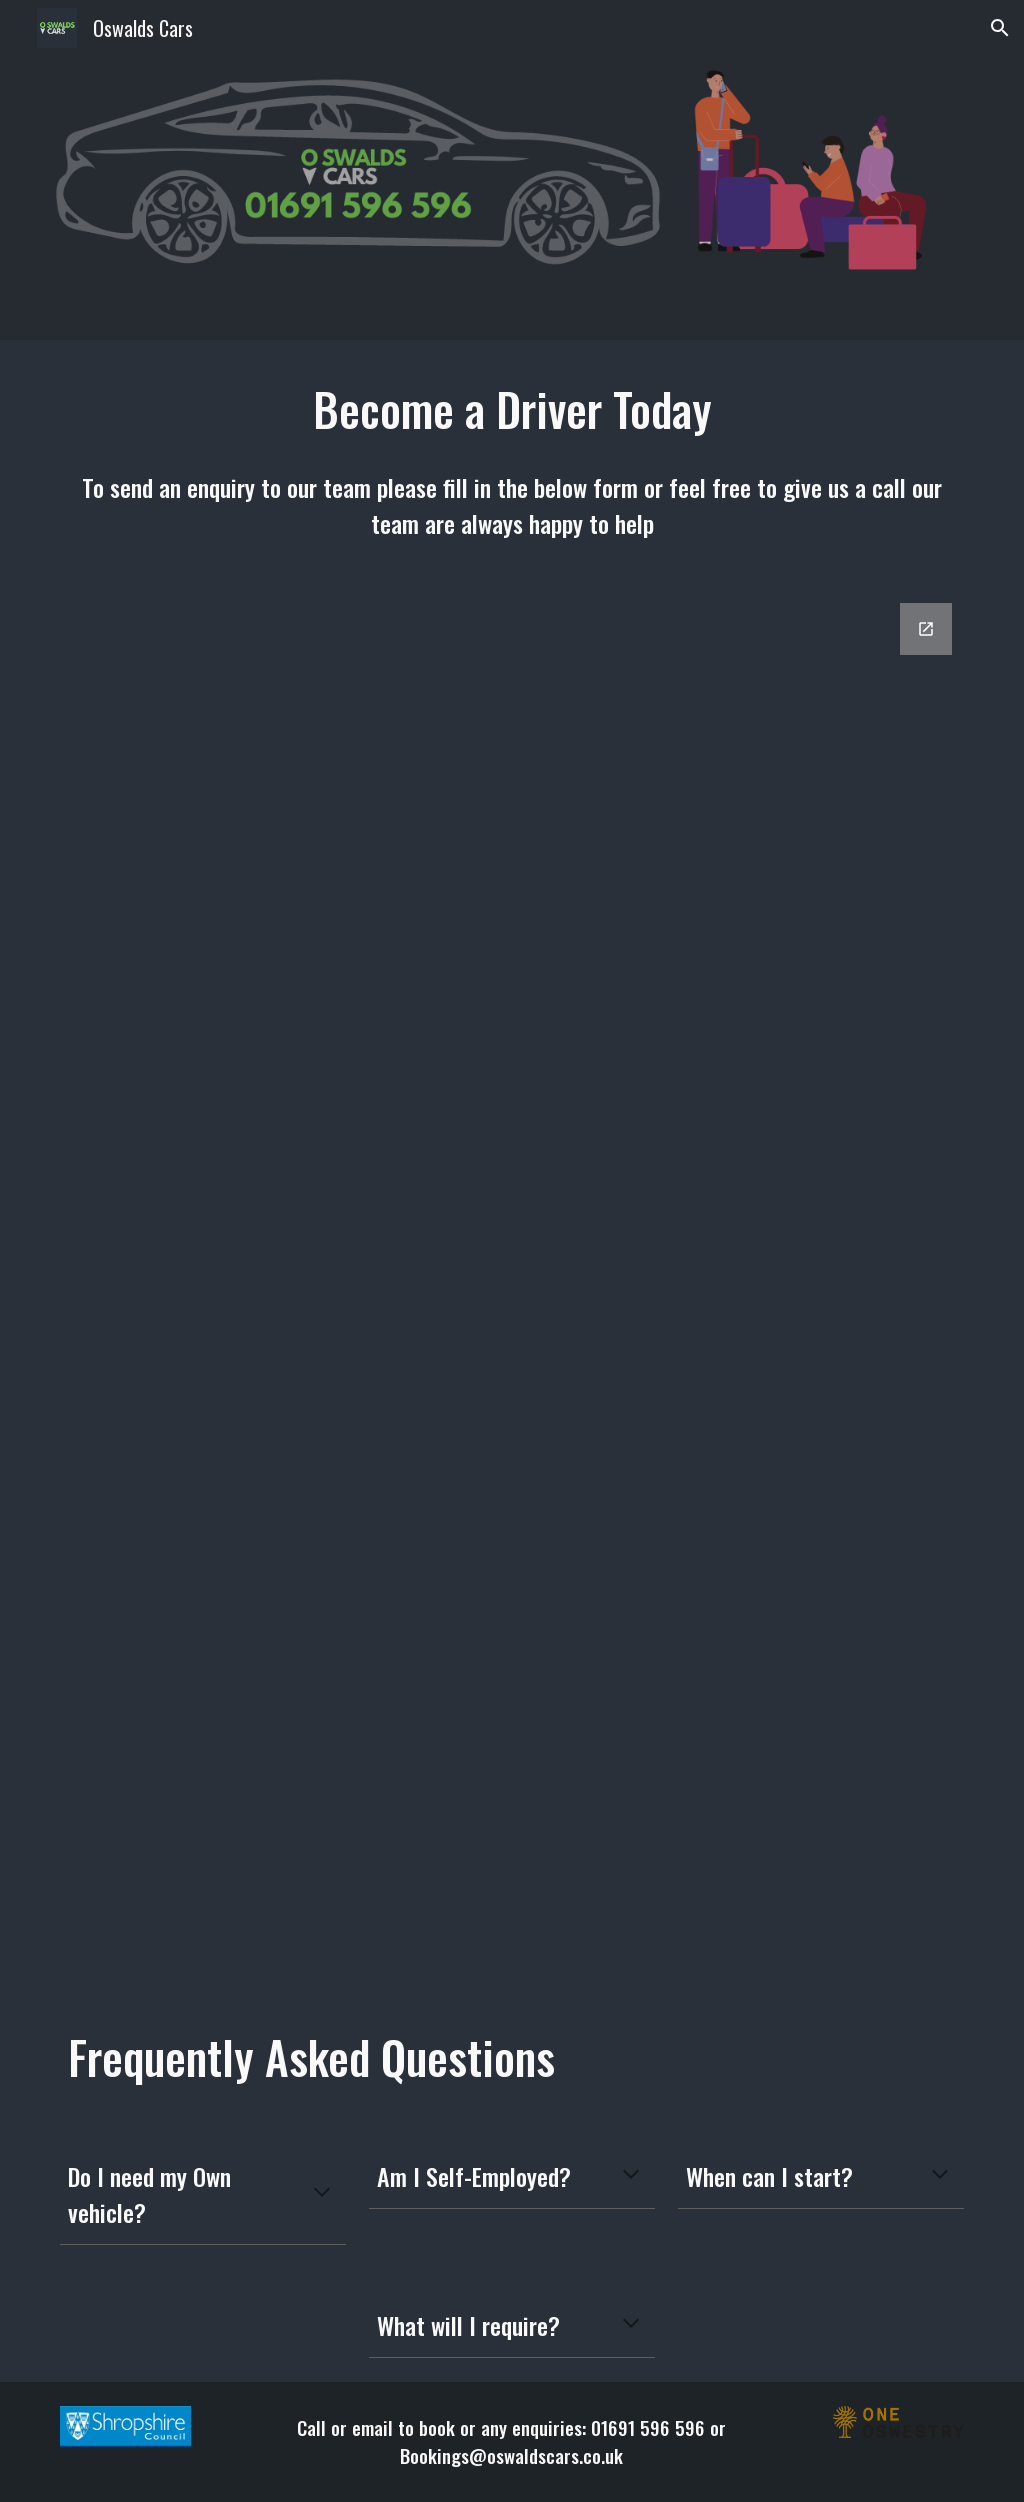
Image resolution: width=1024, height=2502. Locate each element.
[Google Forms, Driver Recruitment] (512, 1286)
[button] (1000, 28)
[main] (512, 409)
